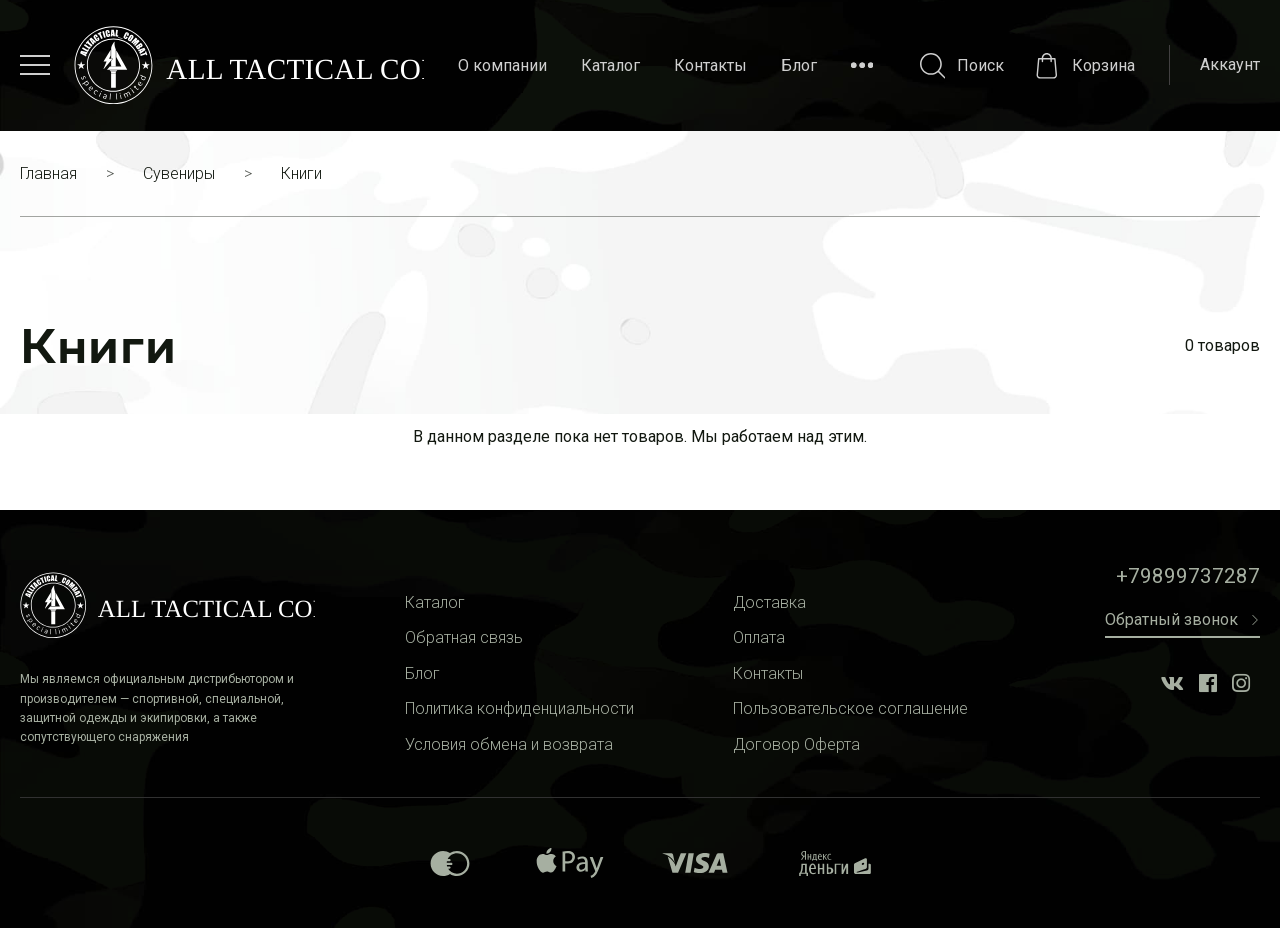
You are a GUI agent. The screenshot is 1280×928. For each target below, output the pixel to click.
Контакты (710, 65)
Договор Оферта (796, 744)
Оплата (759, 637)
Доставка (769, 602)
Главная (48, 173)
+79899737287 (1188, 576)
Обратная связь (464, 637)
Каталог (610, 65)
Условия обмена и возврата (509, 744)
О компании (502, 65)
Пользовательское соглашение (850, 708)
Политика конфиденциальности (519, 708)
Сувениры (179, 173)
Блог (799, 65)
